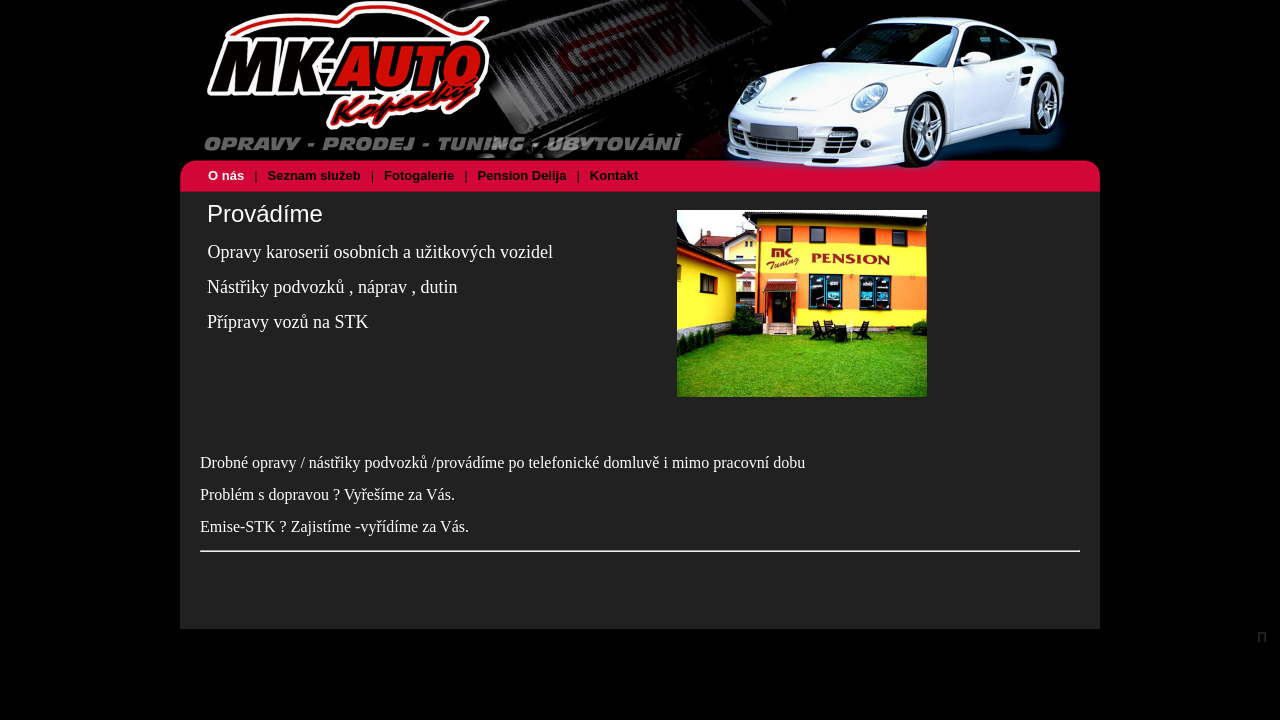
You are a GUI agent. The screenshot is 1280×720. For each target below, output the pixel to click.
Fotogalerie (419, 175)
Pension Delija (522, 175)
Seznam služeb (314, 175)
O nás (226, 175)
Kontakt (614, 175)
